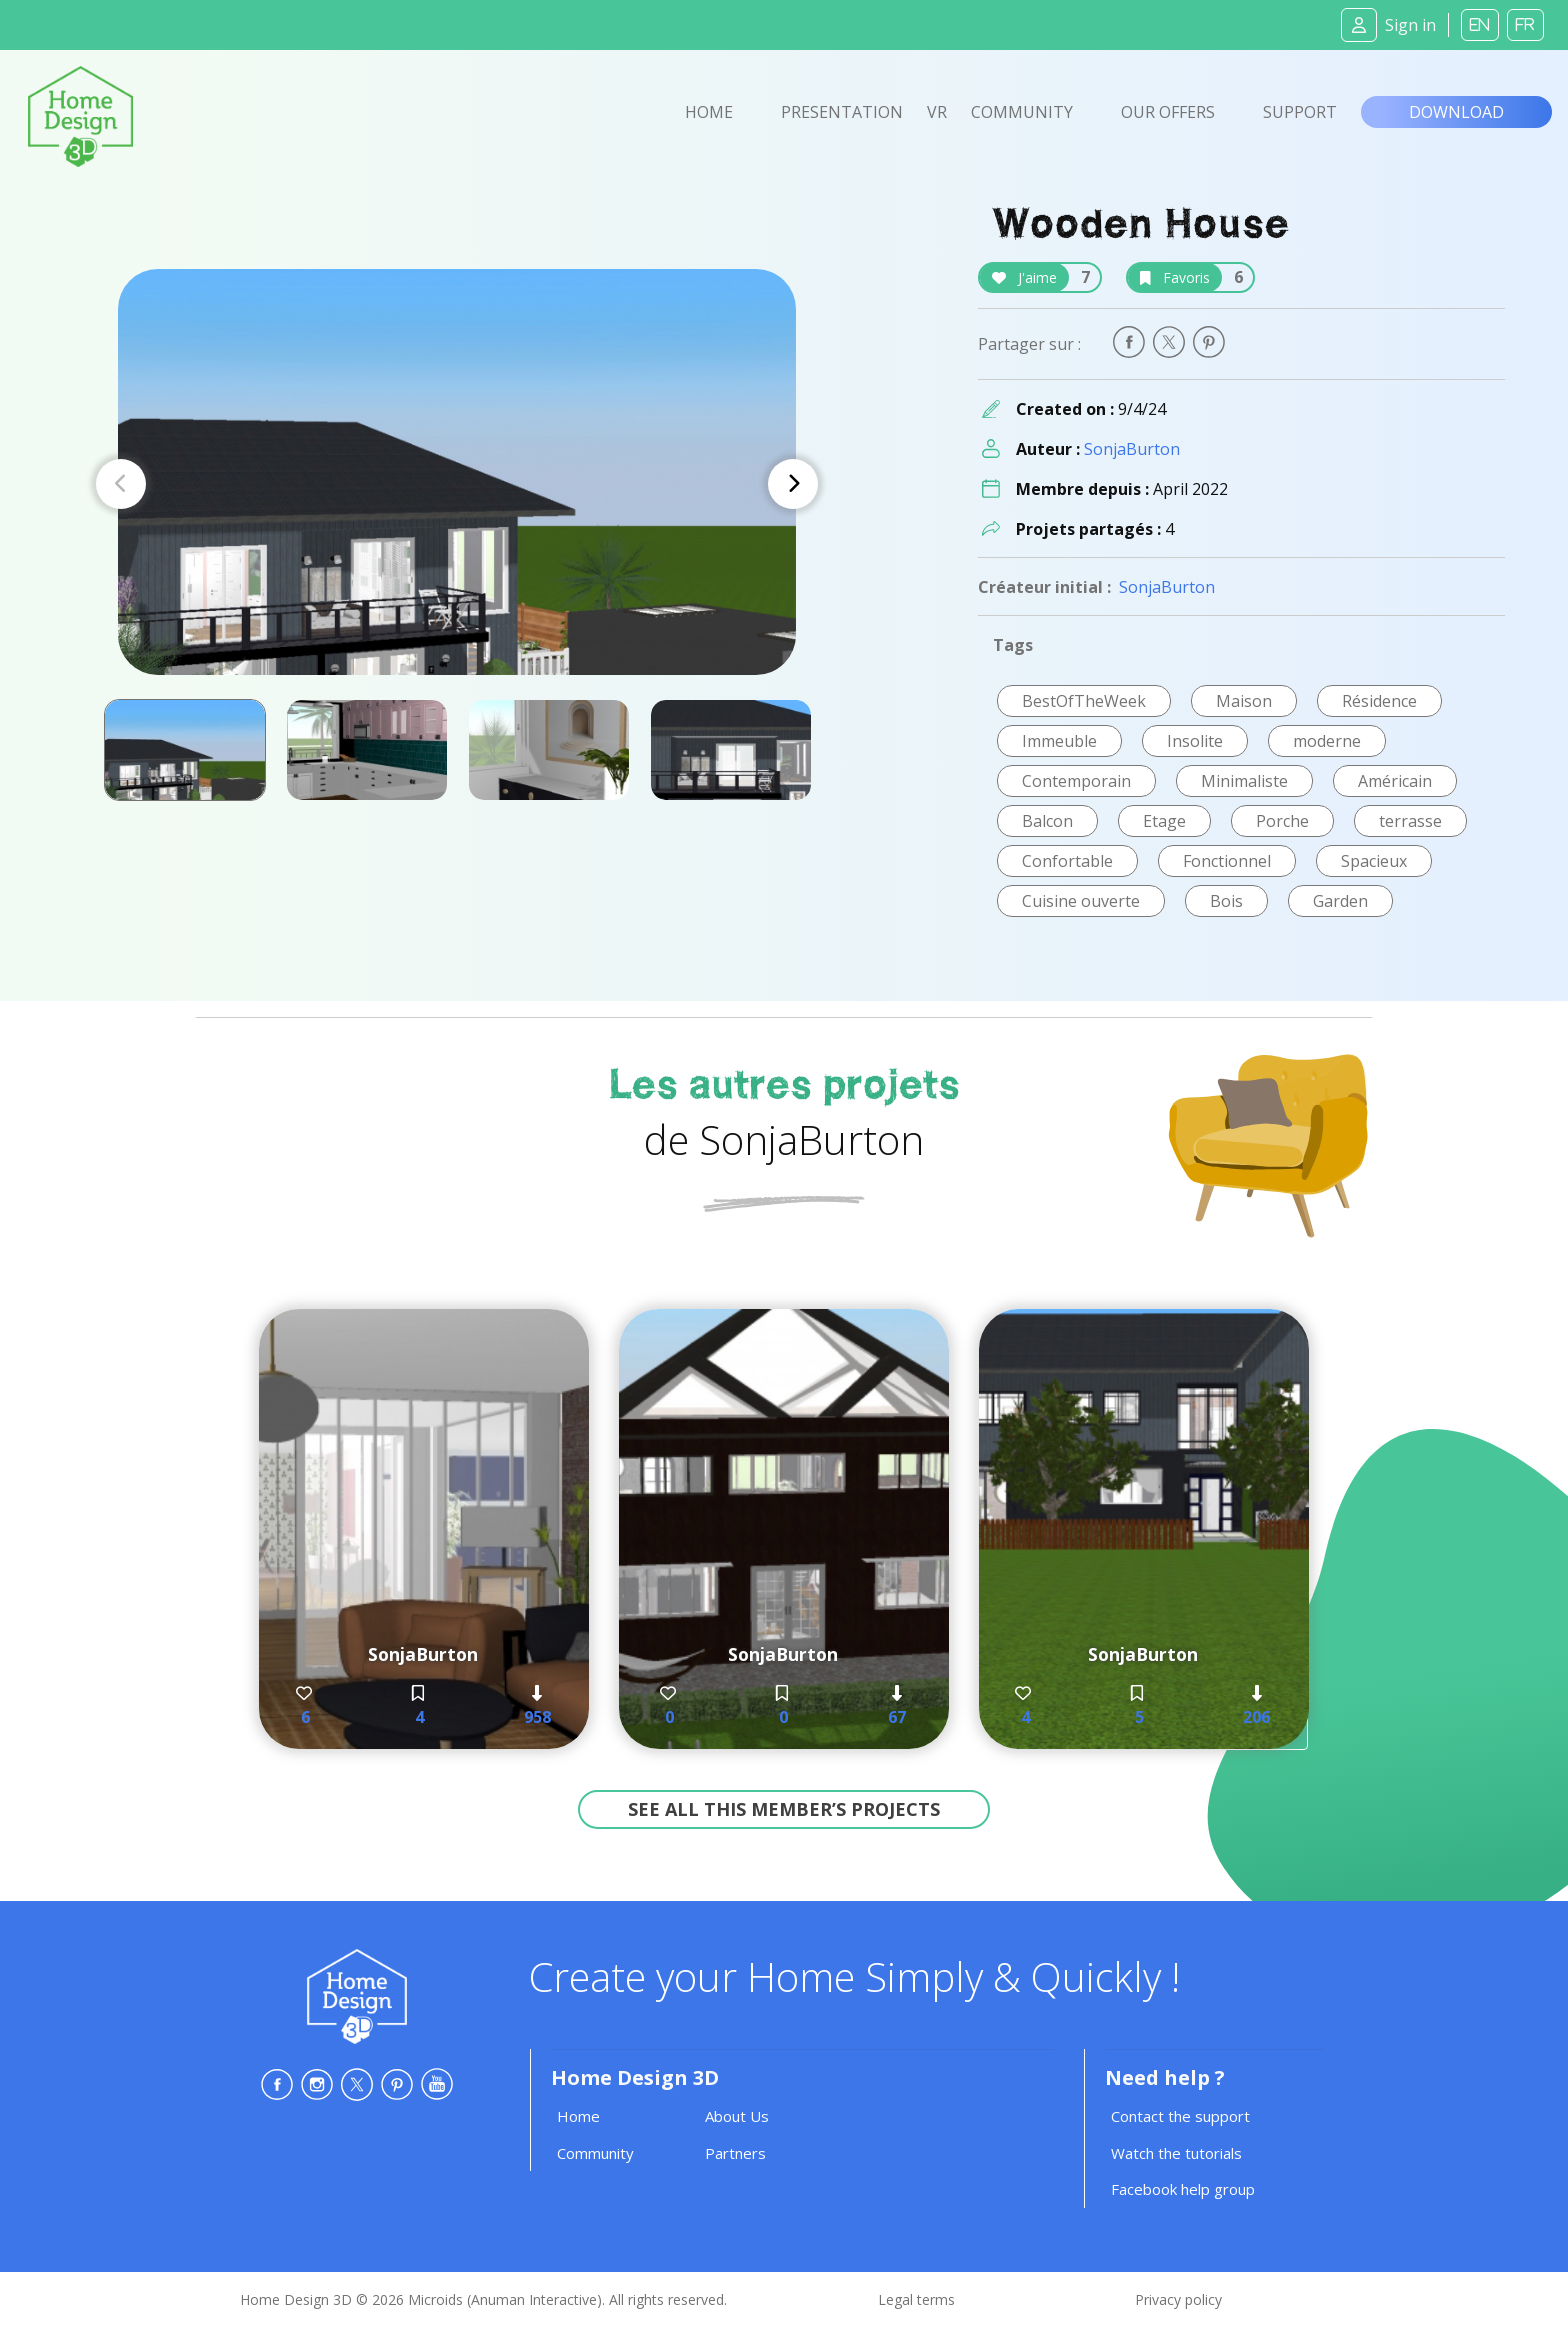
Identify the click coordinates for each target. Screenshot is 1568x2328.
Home (709, 112)
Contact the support (1180, 2116)
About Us (737, 2116)
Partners (735, 2153)
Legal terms (916, 2299)
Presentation (842, 112)
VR (937, 112)
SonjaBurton (1132, 449)
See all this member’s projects (784, 1809)
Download (1456, 112)
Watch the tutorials (1176, 2153)
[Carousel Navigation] (457, 484)
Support (1300, 112)
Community (1022, 112)
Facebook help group (1183, 2189)
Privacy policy (1178, 2299)
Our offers (1168, 112)
